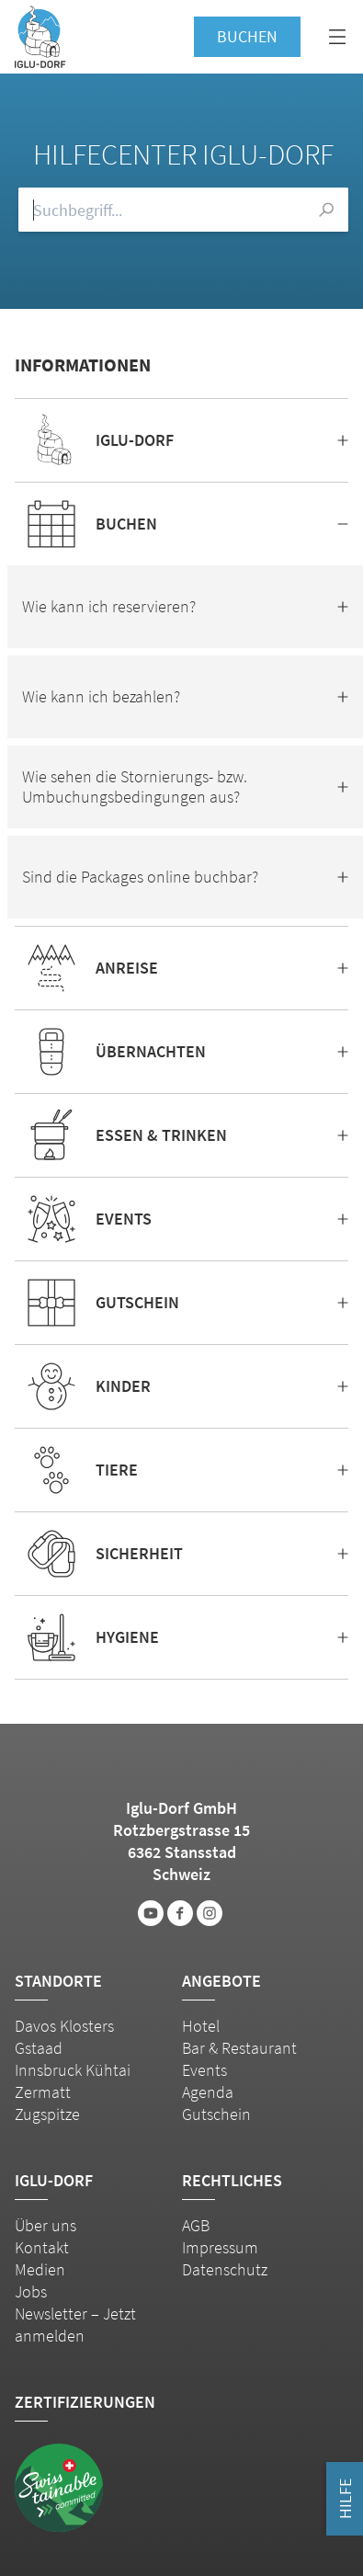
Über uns (45, 2225)
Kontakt (42, 2247)
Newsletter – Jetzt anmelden (75, 2324)
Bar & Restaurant (239, 2047)
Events (204, 2069)
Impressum (220, 2247)
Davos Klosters (64, 2025)
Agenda (207, 2092)
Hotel (201, 2025)
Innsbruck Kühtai (72, 2069)
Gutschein (216, 2114)
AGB (196, 2225)
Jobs (31, 2291)
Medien (40, 2269)
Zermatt (43, 2092)
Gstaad (38, 2047)
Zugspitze (47, 2114)
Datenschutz (224, 2269)
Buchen (247, 36)
